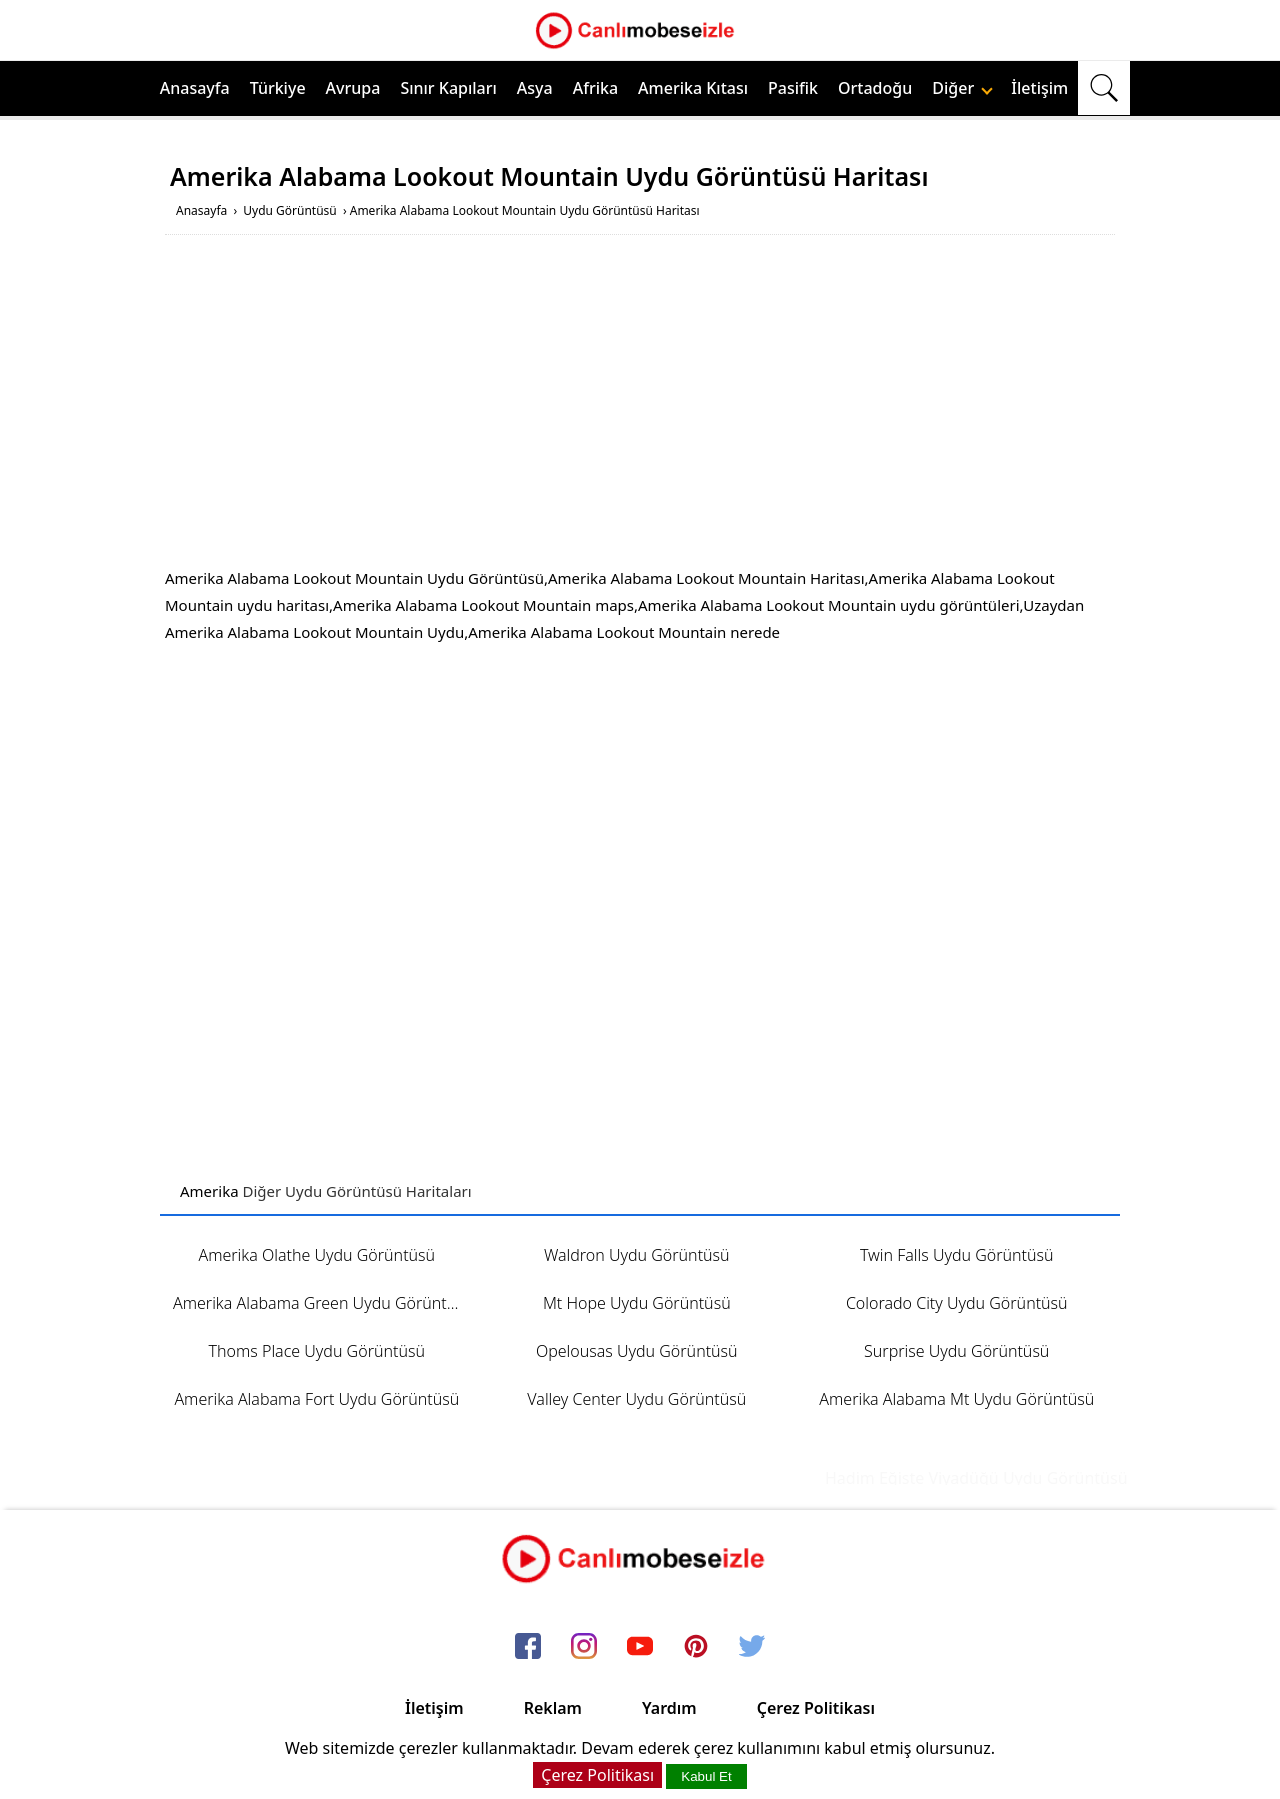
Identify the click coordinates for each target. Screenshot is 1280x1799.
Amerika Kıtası (693, 88)
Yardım (669, 1708)
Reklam (553, 1708)
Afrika (595, 88)
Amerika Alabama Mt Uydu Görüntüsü (956, 1399)
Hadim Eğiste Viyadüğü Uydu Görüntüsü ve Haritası (1031, 1478)
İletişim (1039, 88)
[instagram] (584, 1648)
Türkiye (278, 88)
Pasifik (793, 88)
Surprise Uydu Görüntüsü (956, 1351)
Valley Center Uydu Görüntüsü (636, 1399)
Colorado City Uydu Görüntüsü (957, 1303)
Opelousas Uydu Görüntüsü (637, 1351)
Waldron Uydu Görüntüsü (637, 1255)
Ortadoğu (875, 88)
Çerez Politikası (816, 1708)
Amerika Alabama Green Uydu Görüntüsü (323, 1303)
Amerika (209, 1191)
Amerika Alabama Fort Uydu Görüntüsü (316, 1399)
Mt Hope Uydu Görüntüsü (637, 1303)
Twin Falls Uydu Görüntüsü (957, 1255)
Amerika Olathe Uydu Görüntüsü (316, 1255)
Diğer (962, 88)
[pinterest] (696, 1648)
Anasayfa (195, 88)
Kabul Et (706, 1776)
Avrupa (353, 88)
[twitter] (752, 1648)
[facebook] (528, 1648)
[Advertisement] (640, 405)
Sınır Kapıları (448, 88)
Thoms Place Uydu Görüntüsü (317, 1351)
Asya (535, 88)
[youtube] (640, 1648)
